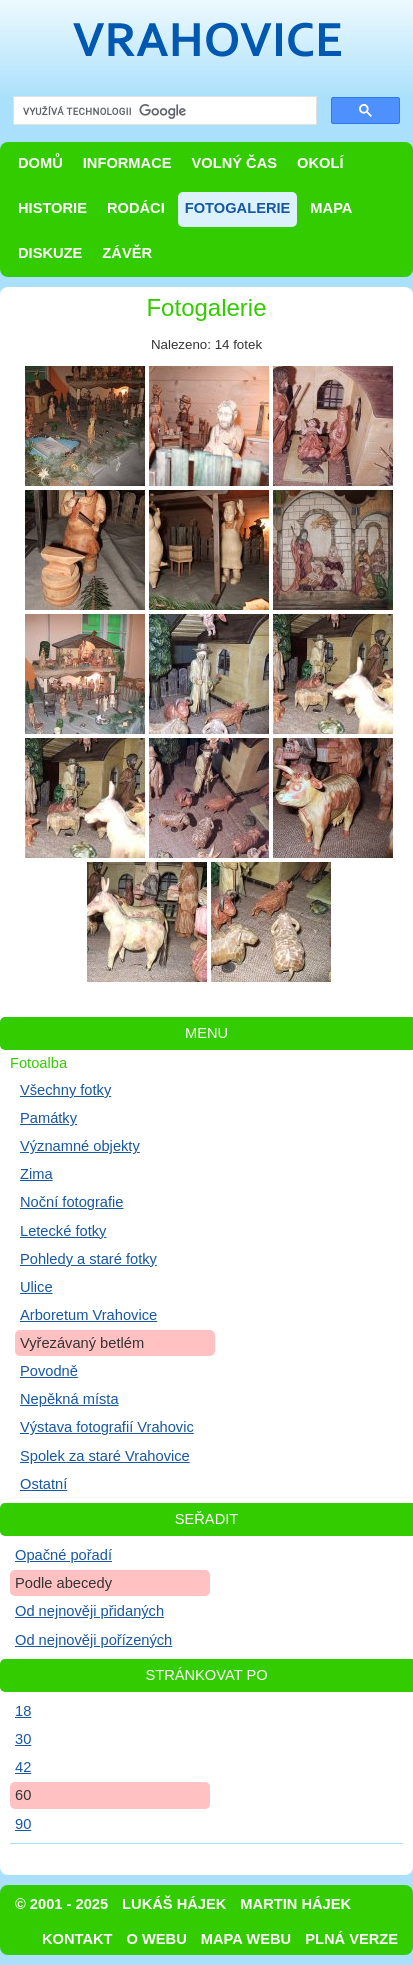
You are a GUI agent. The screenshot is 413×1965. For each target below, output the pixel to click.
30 (23, 1739)
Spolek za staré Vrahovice (105, 1456)
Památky (48, 1118)
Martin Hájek (295, 1904)
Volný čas (235, 163)
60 (23, 1795)
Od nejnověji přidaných (89, 1611)
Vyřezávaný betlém (82, 1343)
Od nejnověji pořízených (93, 1640)
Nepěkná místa (69, 1399)
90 (23, 1824)
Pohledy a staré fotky (88, 1259)
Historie (52, 208)
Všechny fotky (65, 1090)
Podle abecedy (63, 1583)
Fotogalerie (238, 208)
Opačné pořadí (63, 1555)
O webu (157, 1939)
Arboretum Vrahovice (88, 1315)
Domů (40, 163)
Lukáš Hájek (174, 1904)
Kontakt (77, 1939)
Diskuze (50, 253)
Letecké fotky (63, 1231)
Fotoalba (38, 1063)
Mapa (331, 208)
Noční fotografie (71, 1202)
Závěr (127, 253)
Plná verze (351, 1939)
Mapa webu (246, 1939)
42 (23, 1767)
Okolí (320, 163)
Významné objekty (80, 1146)
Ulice (36, 1287)
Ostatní (43, 1484)
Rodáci (136, 208)
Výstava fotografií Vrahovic (107, 1427)
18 (23, 1711)
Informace (127, 163)
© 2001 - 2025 (61, 1904)
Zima (36, 1174)
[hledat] (163, 111)
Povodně (49, 1371)
